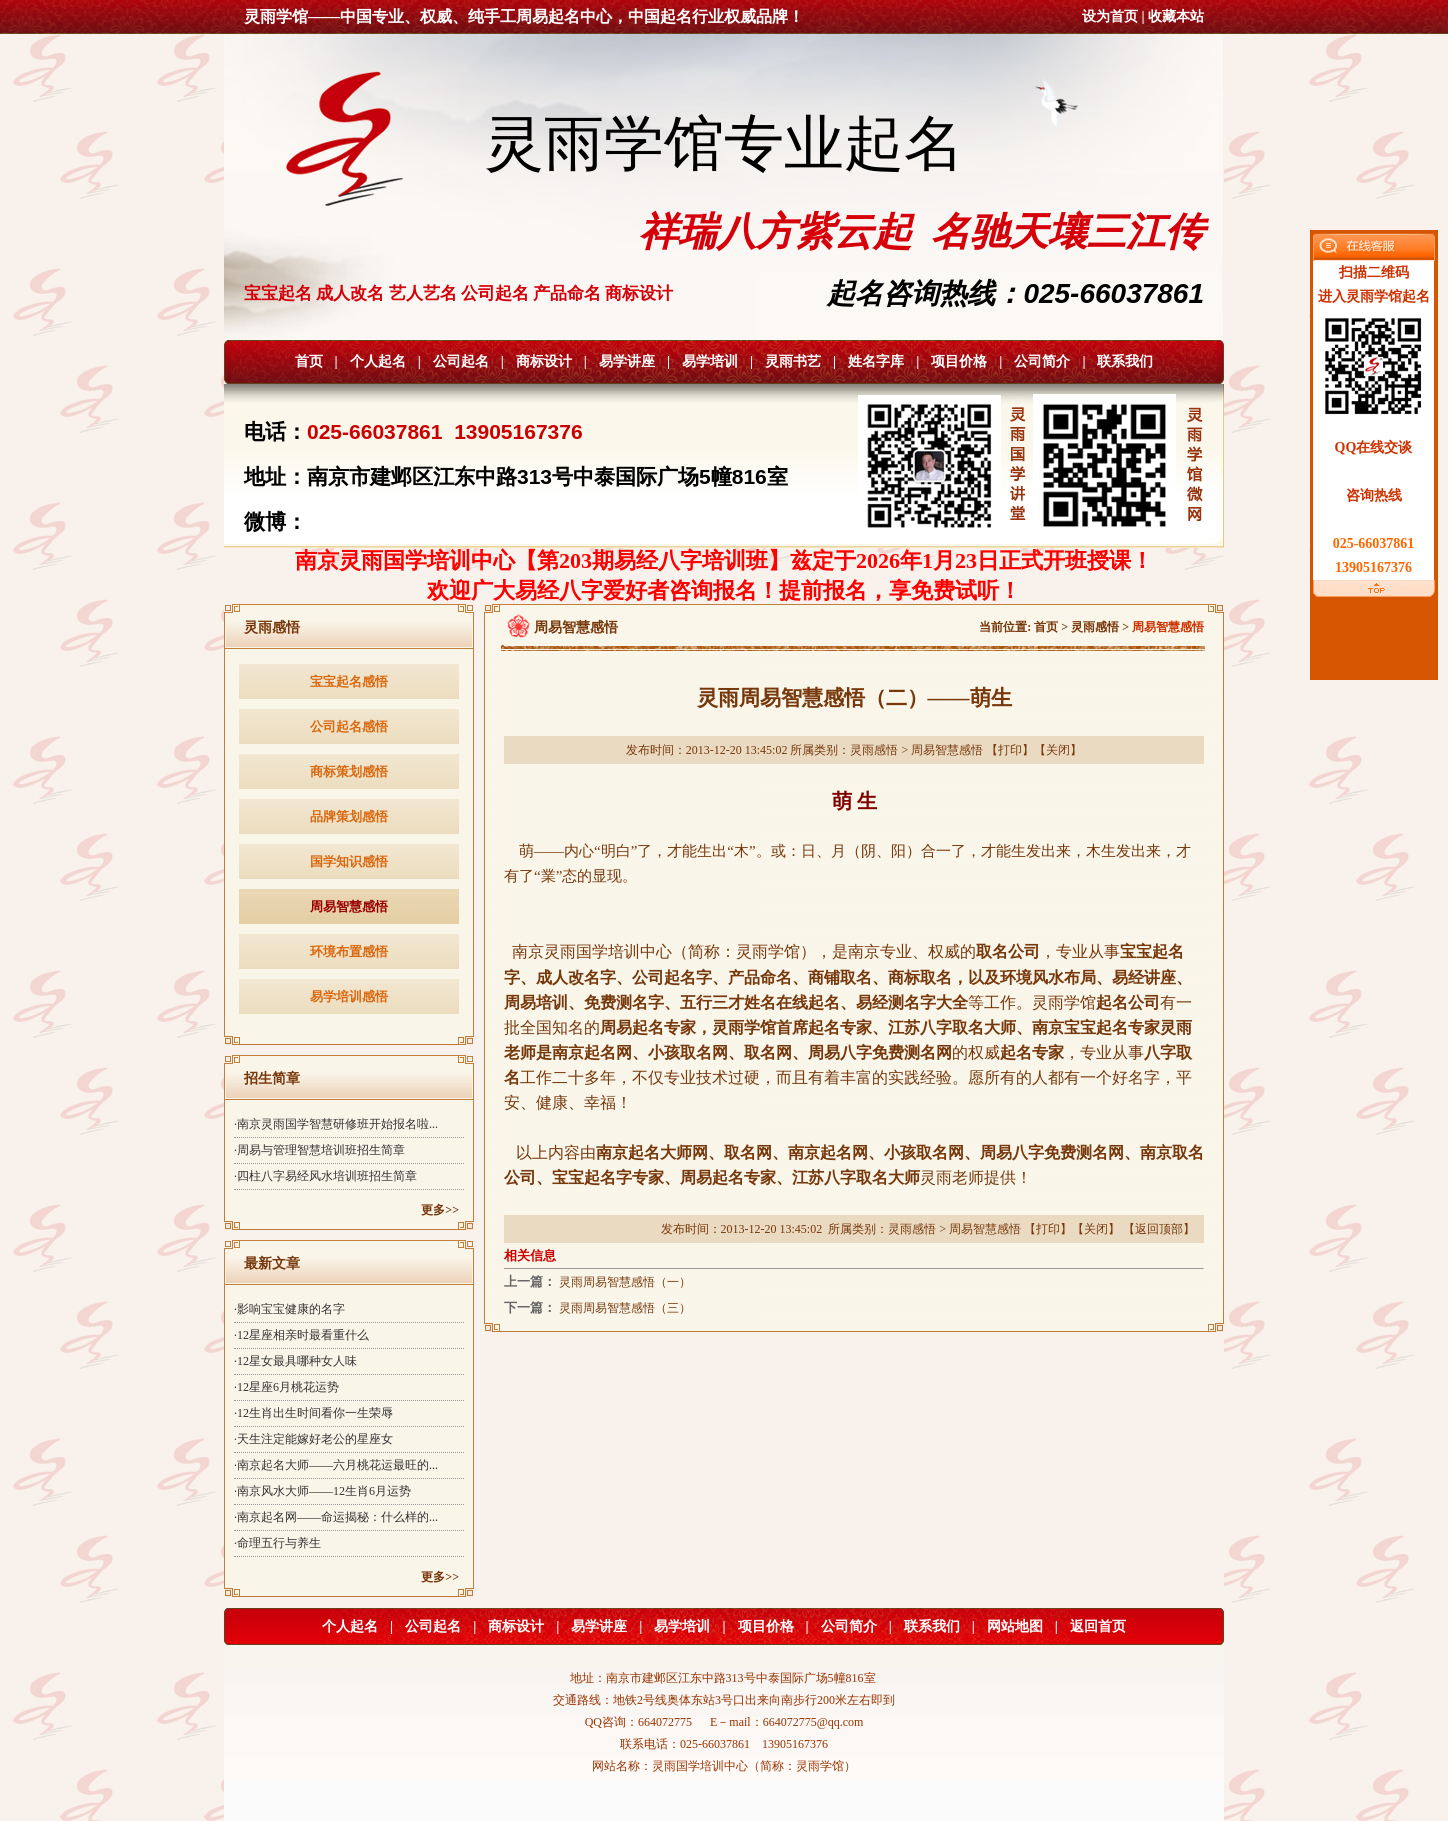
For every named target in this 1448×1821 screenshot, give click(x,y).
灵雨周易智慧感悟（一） (625, 1282)
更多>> (440, 1210)
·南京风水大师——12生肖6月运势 (322, 1491)
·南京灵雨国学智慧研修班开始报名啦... (336, 1124)
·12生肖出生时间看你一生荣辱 (313, 1413)
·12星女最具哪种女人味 (295, 1361)
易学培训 (710, 361)
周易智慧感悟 (349, 906)
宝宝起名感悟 (349, 681)
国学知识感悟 (349, 861)
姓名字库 (876, 361)
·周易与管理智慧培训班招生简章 (319, 1150)
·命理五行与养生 (277, 1543)
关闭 (1058, 750)
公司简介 (1042, 361)
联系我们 (1125, 361)
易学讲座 (627, 361)
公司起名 (461, 361)
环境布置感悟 (349, 951)
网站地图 (1015, 1626)
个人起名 (378, 361)
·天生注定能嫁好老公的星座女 (313, 1439)
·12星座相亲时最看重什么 (301, 1335)
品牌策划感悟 (349, 816)
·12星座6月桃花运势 (286, 1387)
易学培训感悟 (349, 996)
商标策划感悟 (349, 771)
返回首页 (1098, 1626)
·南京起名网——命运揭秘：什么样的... (336, 1517)
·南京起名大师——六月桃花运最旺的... (336, 1465)
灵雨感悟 (1095, 627)
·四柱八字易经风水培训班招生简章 (325, 1176)
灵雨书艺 (793, 361)
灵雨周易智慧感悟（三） (625, 1308)
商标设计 (544, 361)
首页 (309, 361)
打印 (1010, 750)
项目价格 (959, 361)
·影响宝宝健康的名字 (289, 1309)
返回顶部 (1159, 1229)
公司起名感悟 (349, 726)
